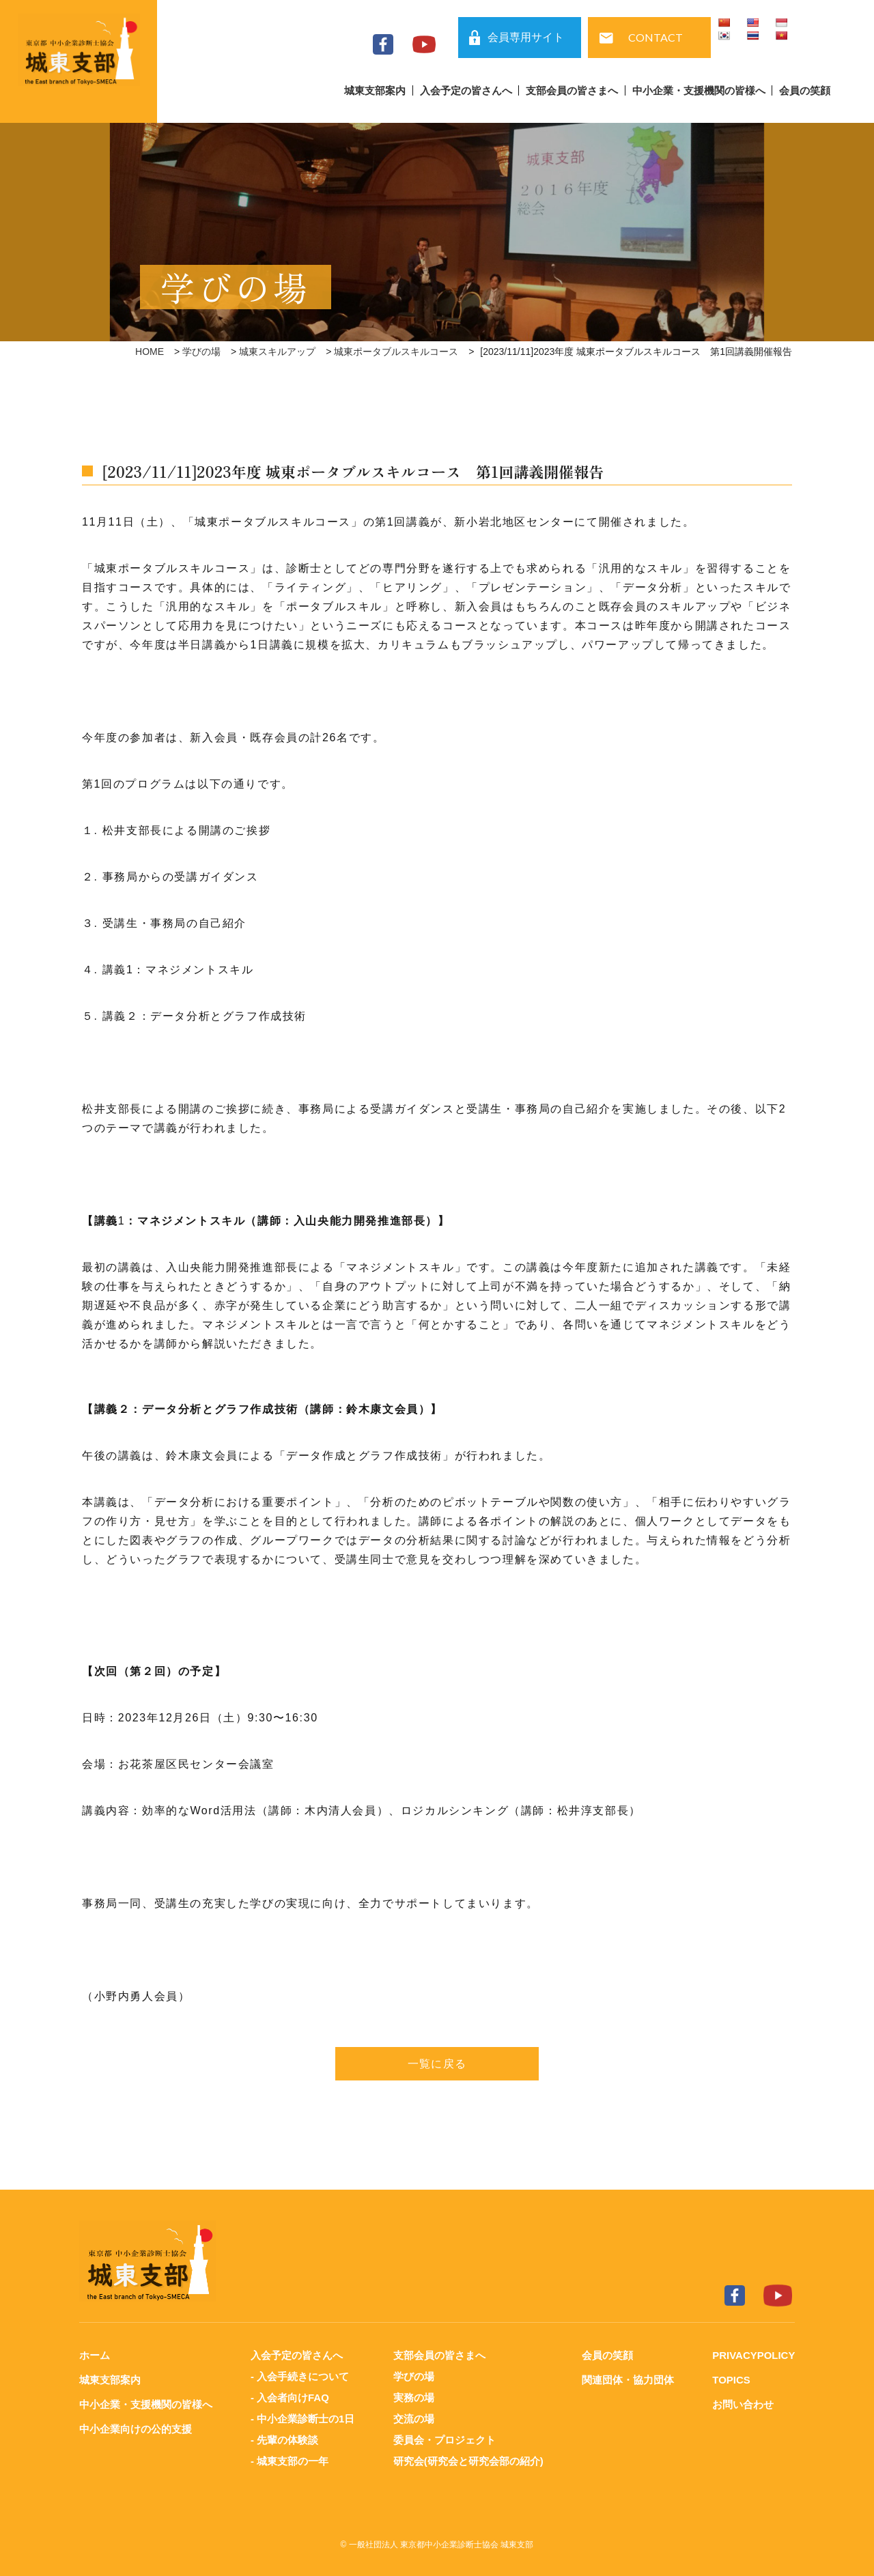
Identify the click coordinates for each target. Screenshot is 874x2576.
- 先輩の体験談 (284, 2437)
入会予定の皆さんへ (466, 90)
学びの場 (201, 351)
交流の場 (413, 2416)
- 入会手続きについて (300, 2375)
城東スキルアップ (277, 351)
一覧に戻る (437, 2064)
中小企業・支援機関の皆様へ (698, 90)
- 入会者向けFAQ (290, 2396)
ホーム (94, 2355)
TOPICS (731, 2379)
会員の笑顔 (804, 90)
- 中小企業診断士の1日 (303, 2416)
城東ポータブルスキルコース (396, 351)
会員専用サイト (526, 37)
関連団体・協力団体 (628, 2379)
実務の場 (413, 2396)
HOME (149, 351)
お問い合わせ (743, 2403)
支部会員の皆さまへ (572, 90)
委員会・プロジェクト (444, 2437)
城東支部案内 (375, 90)
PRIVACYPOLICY (753, 2355)
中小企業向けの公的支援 (135, 2427)
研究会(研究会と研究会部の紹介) (468, 2457)
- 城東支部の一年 (289, 2457)
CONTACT (655, 37)
